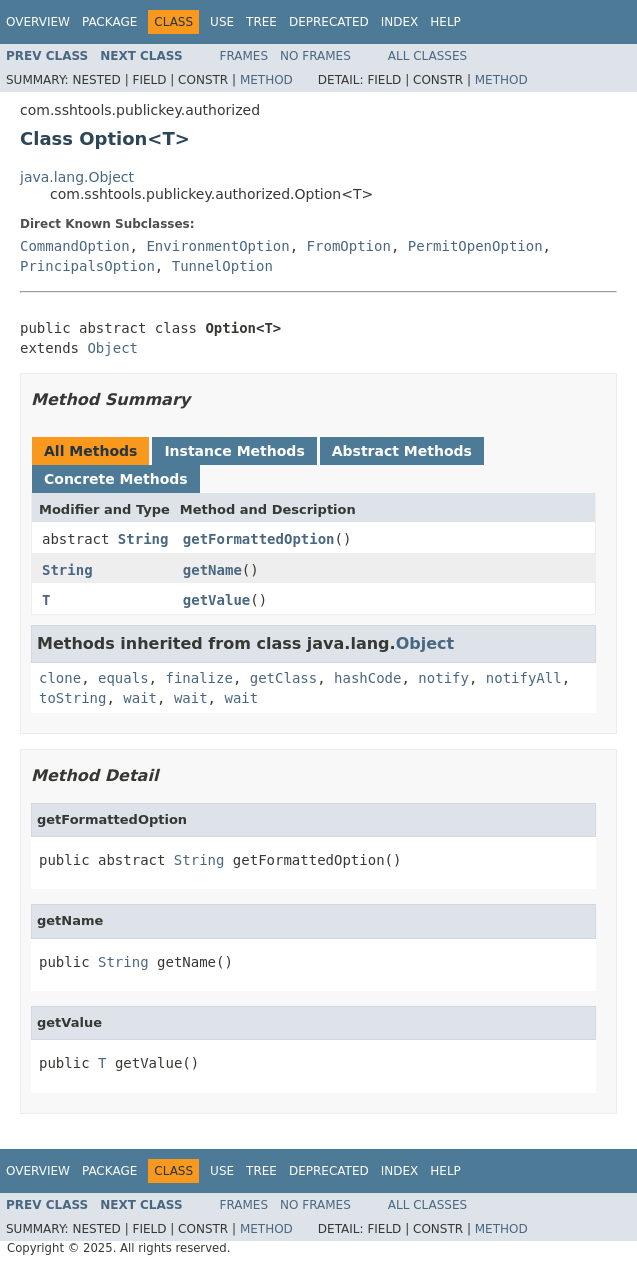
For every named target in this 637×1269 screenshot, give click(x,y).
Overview (38, 22)
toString (72, 698)
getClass (283, 678)
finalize (198, 678)
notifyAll (524, 678)
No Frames (315, 56)
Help (445, 22)
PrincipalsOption (87, 266)
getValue (216, 600)
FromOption (349, 246)
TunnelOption (222, 266)
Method (266, 80)
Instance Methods (234, 451)
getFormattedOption (259, 539)
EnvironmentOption (217, 246)
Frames (244, 56)
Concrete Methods (116, 479)
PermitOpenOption (475, 246)
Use (222, 22)
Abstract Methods (402, 451)
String (143, 539)
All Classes (427, 56)
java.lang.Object (77, 177)
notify (443, 678)
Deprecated (329, 22)
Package (109, 22)
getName (212, 570)
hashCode (367, 678)
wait (140, 698)
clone (60, 678)
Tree (261, 22)
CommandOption (75, 246)
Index (400, 22)
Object (112, 348)
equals (123, 678)
